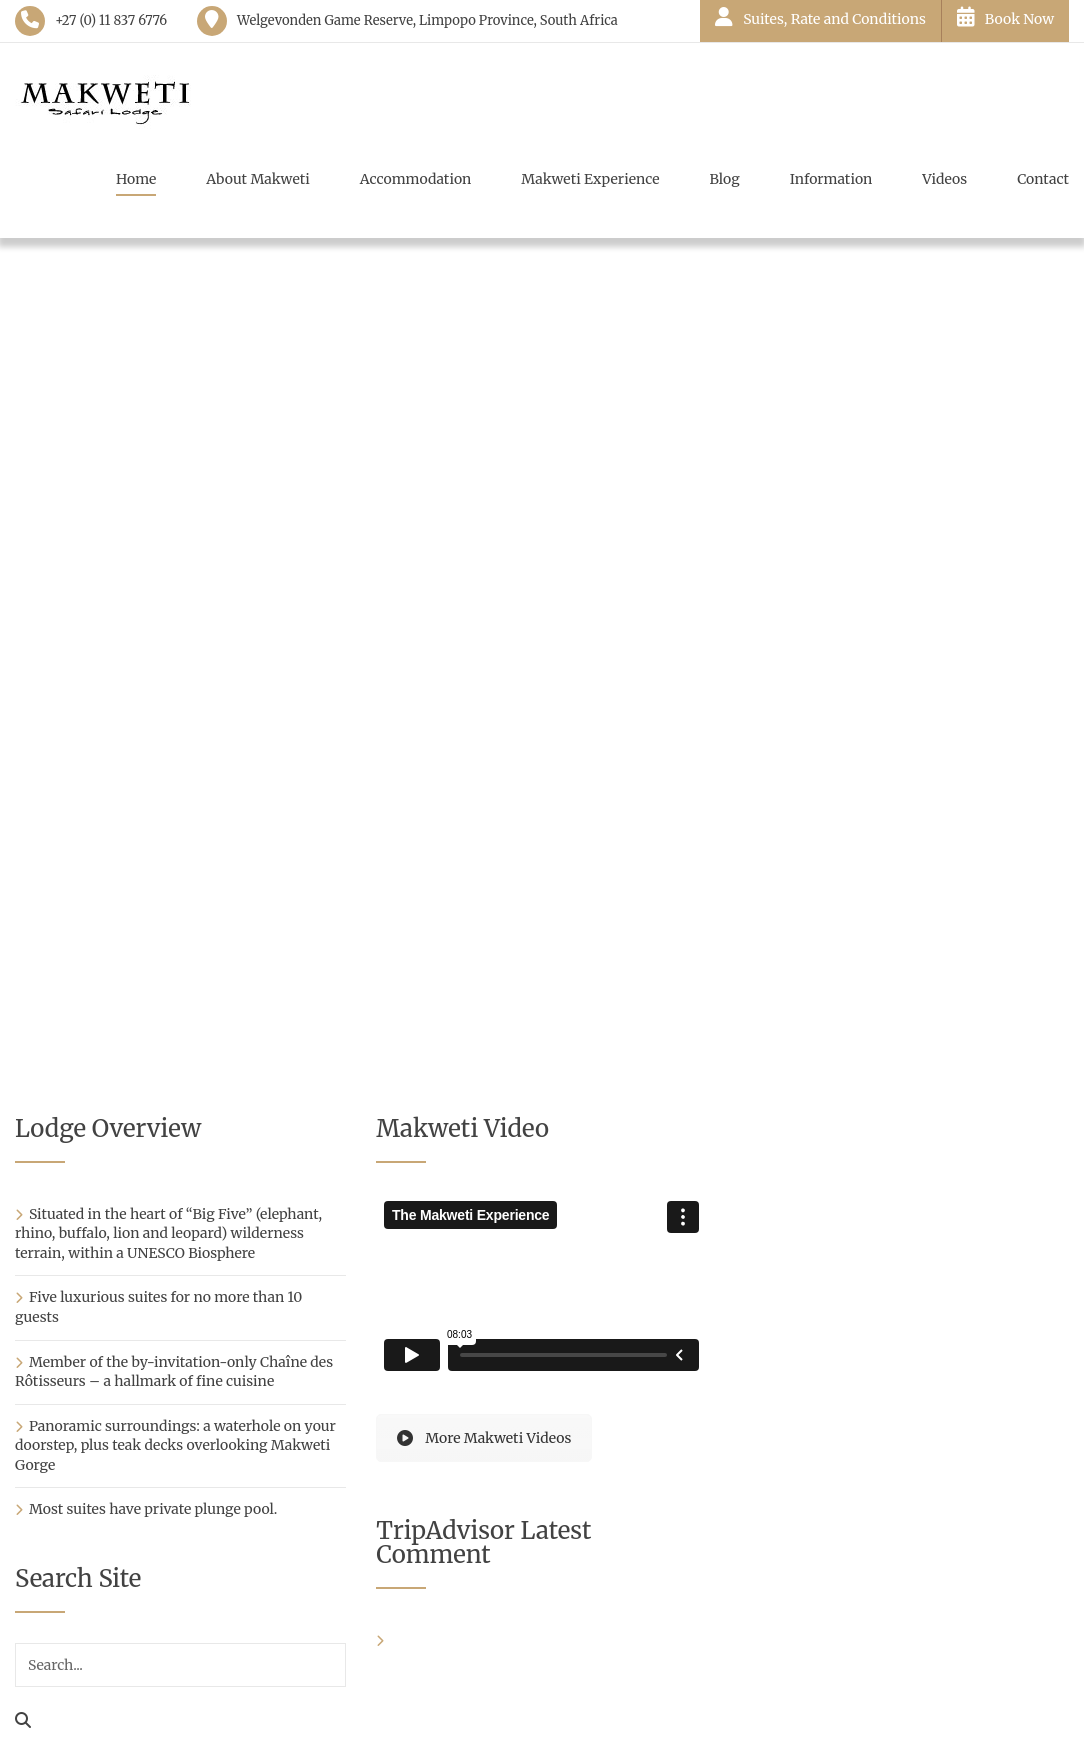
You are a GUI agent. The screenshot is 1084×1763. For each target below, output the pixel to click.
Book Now (1005, 17)
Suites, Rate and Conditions (820, 17)
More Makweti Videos (484, 1438)
